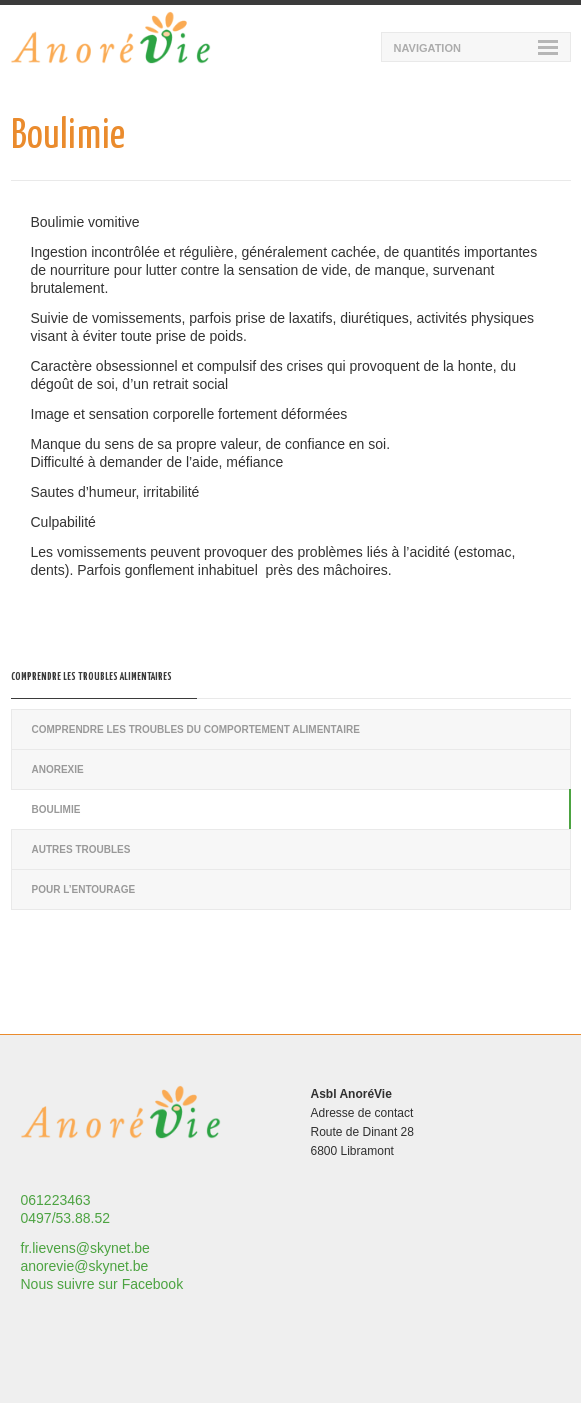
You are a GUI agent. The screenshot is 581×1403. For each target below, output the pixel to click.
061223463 (56, 1200)
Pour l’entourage (84, 889)
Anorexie (58, 769)
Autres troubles (81, 849)
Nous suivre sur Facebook (102, 1284)
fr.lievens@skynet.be (85, 1248)
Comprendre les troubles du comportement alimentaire (196, 729)
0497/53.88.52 (66, 1218)
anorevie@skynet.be (85, 1266)
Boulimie (56, 809)
